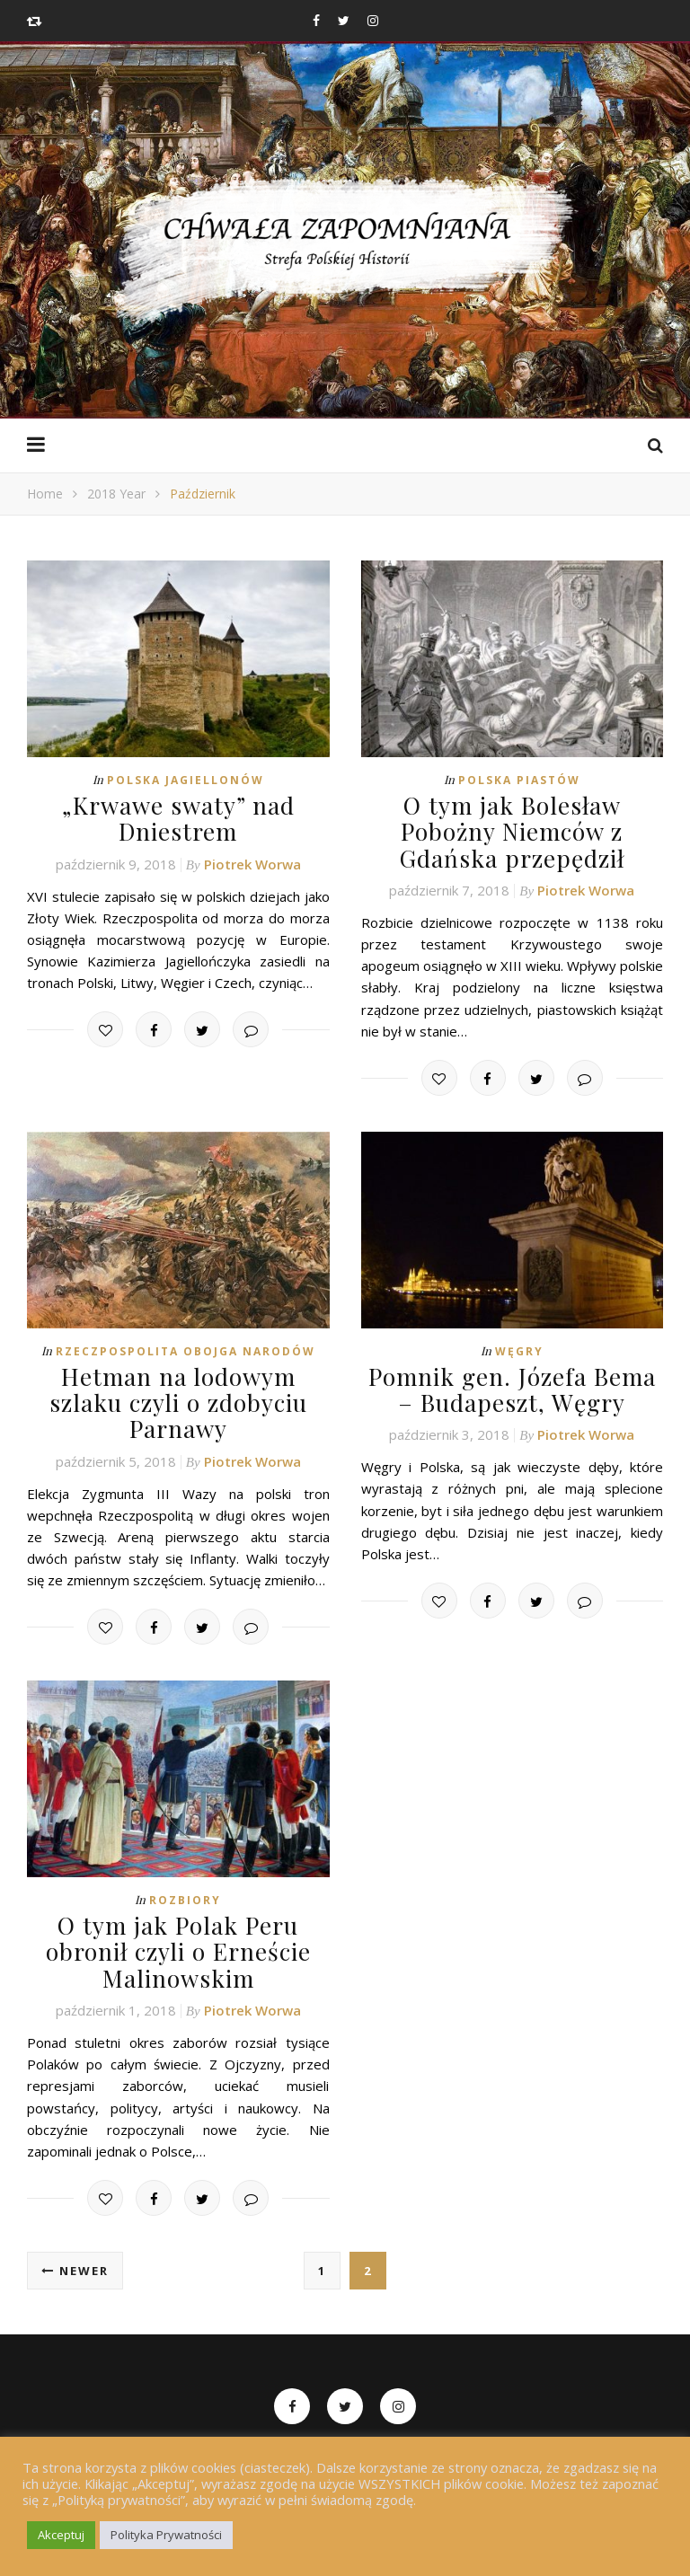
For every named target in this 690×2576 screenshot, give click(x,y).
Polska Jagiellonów (185, 780)
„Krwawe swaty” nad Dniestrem (178, 818)
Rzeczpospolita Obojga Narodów (185, 1350)
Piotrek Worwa (252, 863)
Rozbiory (185, 1898)
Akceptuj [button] (61, 2535)
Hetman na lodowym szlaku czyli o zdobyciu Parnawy (178, 1401)
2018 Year (116, 493)
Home (45, 493)
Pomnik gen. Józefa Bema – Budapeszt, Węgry (512, 1388)
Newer (75, 2269)
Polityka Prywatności (166, 2535)
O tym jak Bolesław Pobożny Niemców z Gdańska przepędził (512, 831)
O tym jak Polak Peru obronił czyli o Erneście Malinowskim (178, 1949)
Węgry (519, 1350)
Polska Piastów (519, 780)
